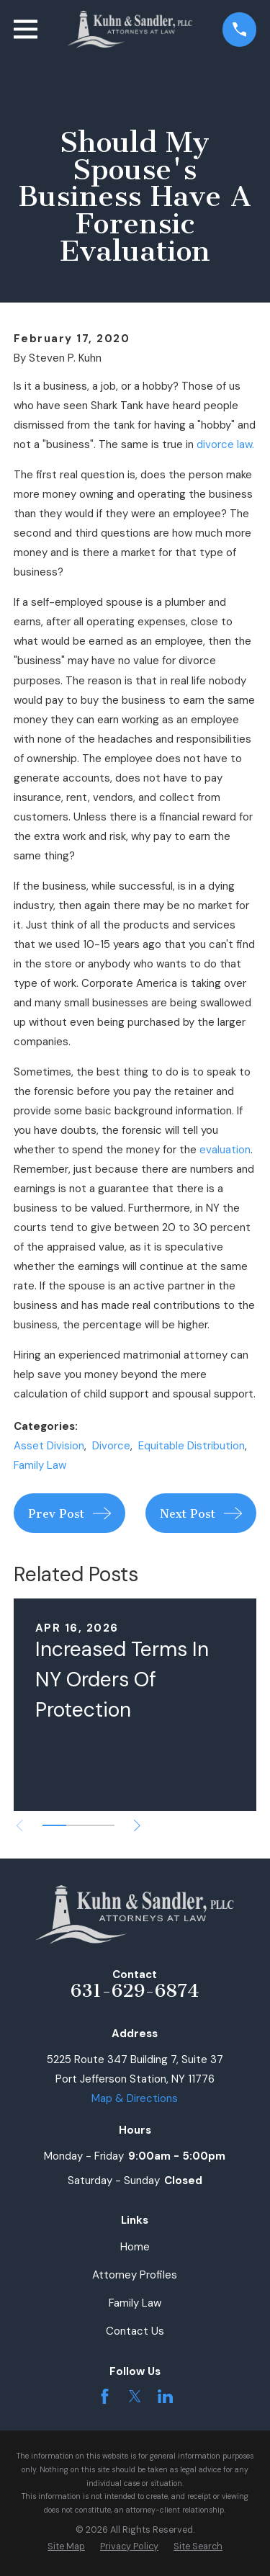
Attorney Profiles (134, 2275)
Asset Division (49, 1446)
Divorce (111, 1446)
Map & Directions (134, 2098)
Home (135, 2247)
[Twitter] (135, 2396)
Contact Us (135, 2331)
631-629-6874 (135, 1991)
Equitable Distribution (191, 1446)
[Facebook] (104, 2396)
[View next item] (137, 1826)
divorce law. (225, 444)
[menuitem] (66, 2547)
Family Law (40, 1465)
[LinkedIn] (165, 2396)
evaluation (225, 1149)
